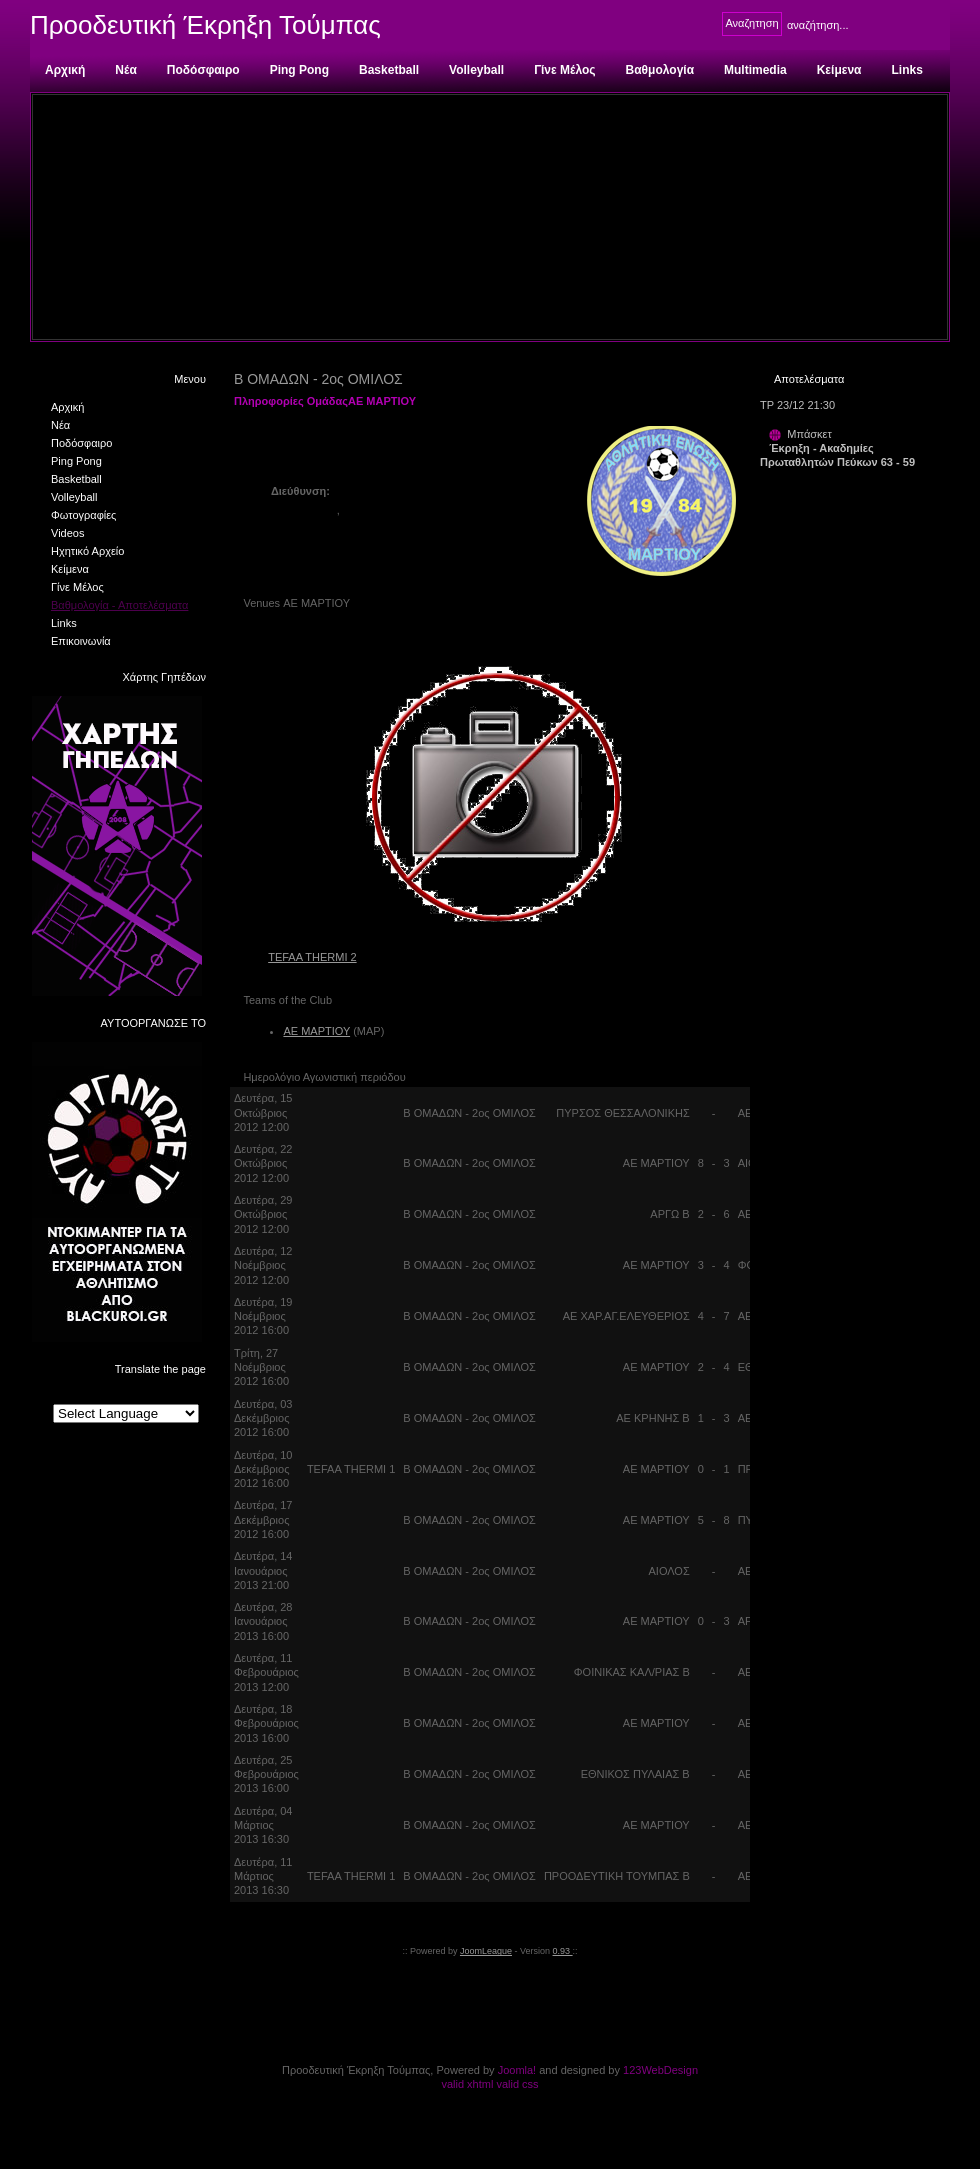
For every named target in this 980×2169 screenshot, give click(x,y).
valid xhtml (467, 2084)
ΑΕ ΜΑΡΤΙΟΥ (316, 1031)
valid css (517, 2084)
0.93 (563, 1951)
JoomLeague (486, 1951)
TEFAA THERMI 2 (312, 957)
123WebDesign (660, 2070)
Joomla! (517, 2070)
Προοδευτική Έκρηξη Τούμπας (205, 25)
